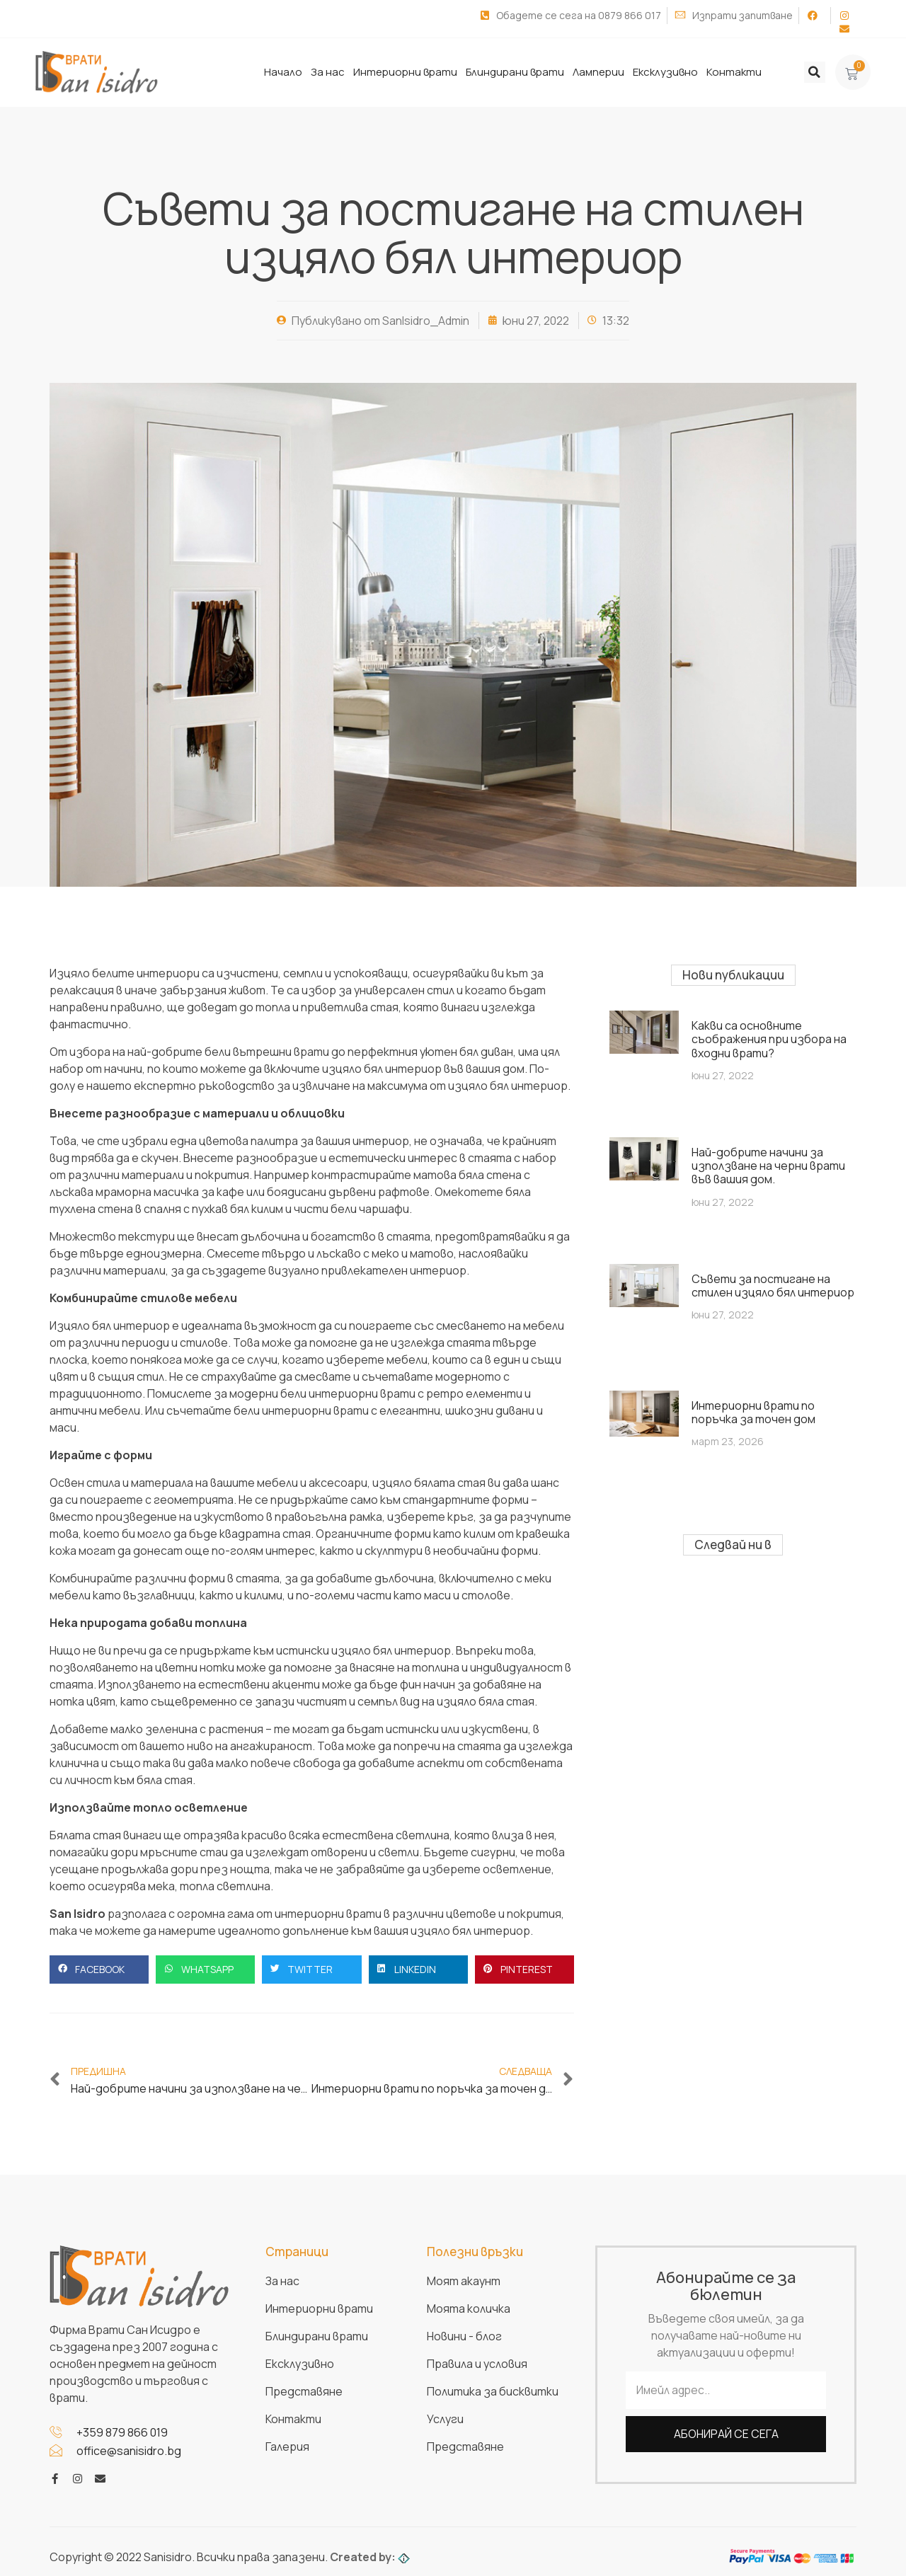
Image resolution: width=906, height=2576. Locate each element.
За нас (328, 72)
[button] (814, 72)
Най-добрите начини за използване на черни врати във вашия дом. (768, 1165)
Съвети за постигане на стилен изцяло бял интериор (773, 1284)
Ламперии (598, 72)
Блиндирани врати (515, 72)
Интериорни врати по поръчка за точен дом (753, 1411)
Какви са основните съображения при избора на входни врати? (769, 1038)
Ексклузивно (665, 72)
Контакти (734, 72)
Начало (283, 72)
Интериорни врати (405, 72)
